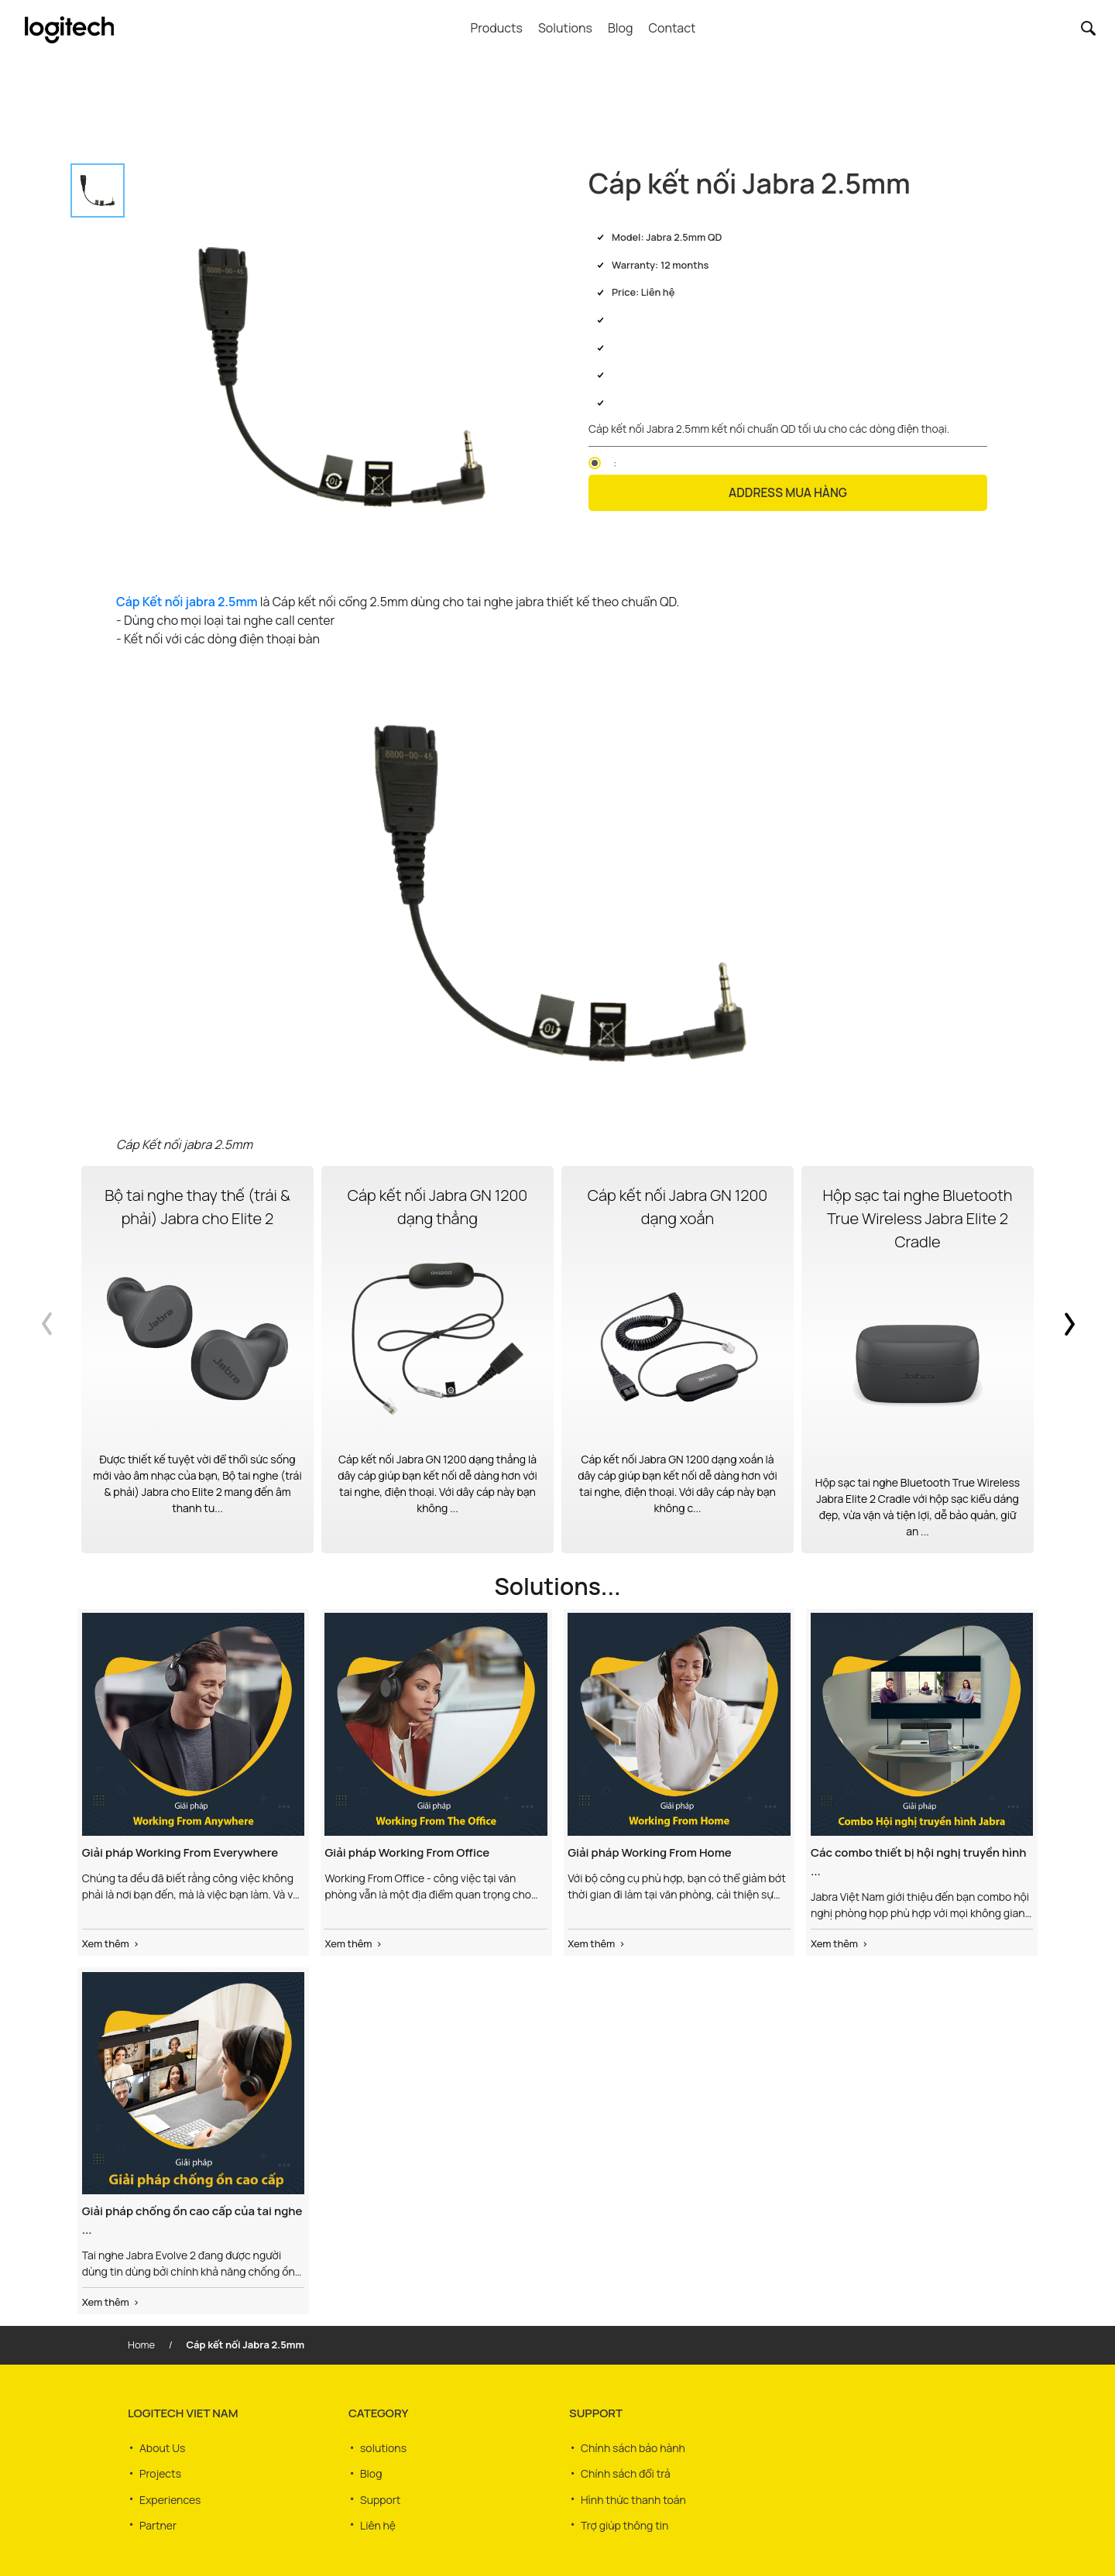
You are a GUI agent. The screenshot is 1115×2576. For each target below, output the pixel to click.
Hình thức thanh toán (633, 2493)
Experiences (170, 2493)
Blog (620, 27)
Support (380, 2493)
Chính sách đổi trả (626, 2470)
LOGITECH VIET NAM (183, 2413)
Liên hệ (378, 2516)
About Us (162, 2447)
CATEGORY (378, 2413)
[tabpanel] (343, 377)
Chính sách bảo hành (633, 2447)
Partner (158, 2516)
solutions (383, 2447)
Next (1061, 1359)
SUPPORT (596, 2413)
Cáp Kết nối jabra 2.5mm (187, 601)
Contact (671, 27)
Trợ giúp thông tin (624, 2516)
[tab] (97, 190)
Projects (160, 2470)
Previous (54, 1359)
